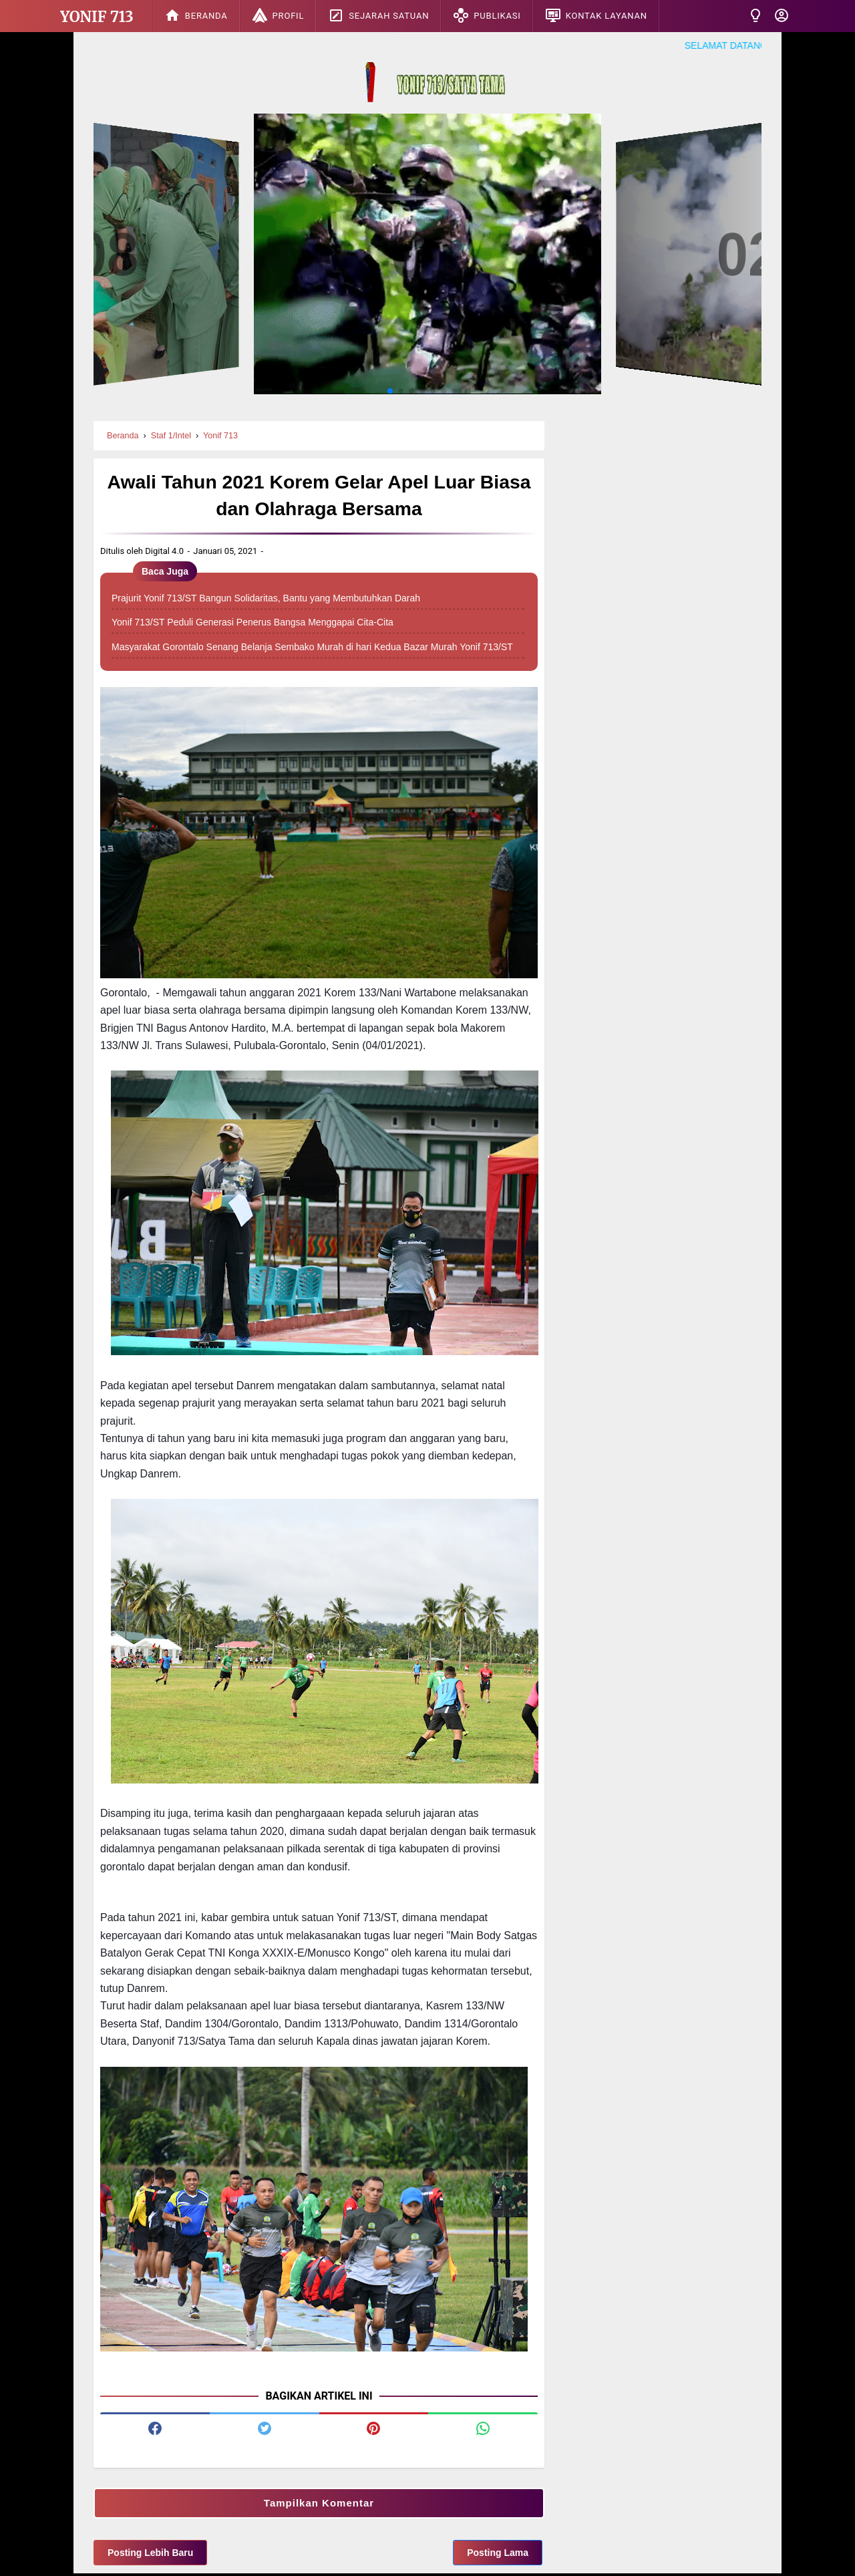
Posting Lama (497, 2555)
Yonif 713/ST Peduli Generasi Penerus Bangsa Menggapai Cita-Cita (252, 625)
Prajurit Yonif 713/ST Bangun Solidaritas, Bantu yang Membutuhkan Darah (266, 601)
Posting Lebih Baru (150, 2555)
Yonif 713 (97, 16)
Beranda (196, 15)
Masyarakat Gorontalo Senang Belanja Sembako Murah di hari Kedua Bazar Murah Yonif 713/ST (312, 649)
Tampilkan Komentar (319, 2506)
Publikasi (486, 15)
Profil (278, 15)
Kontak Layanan (596, 15)
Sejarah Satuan (378, 15)
